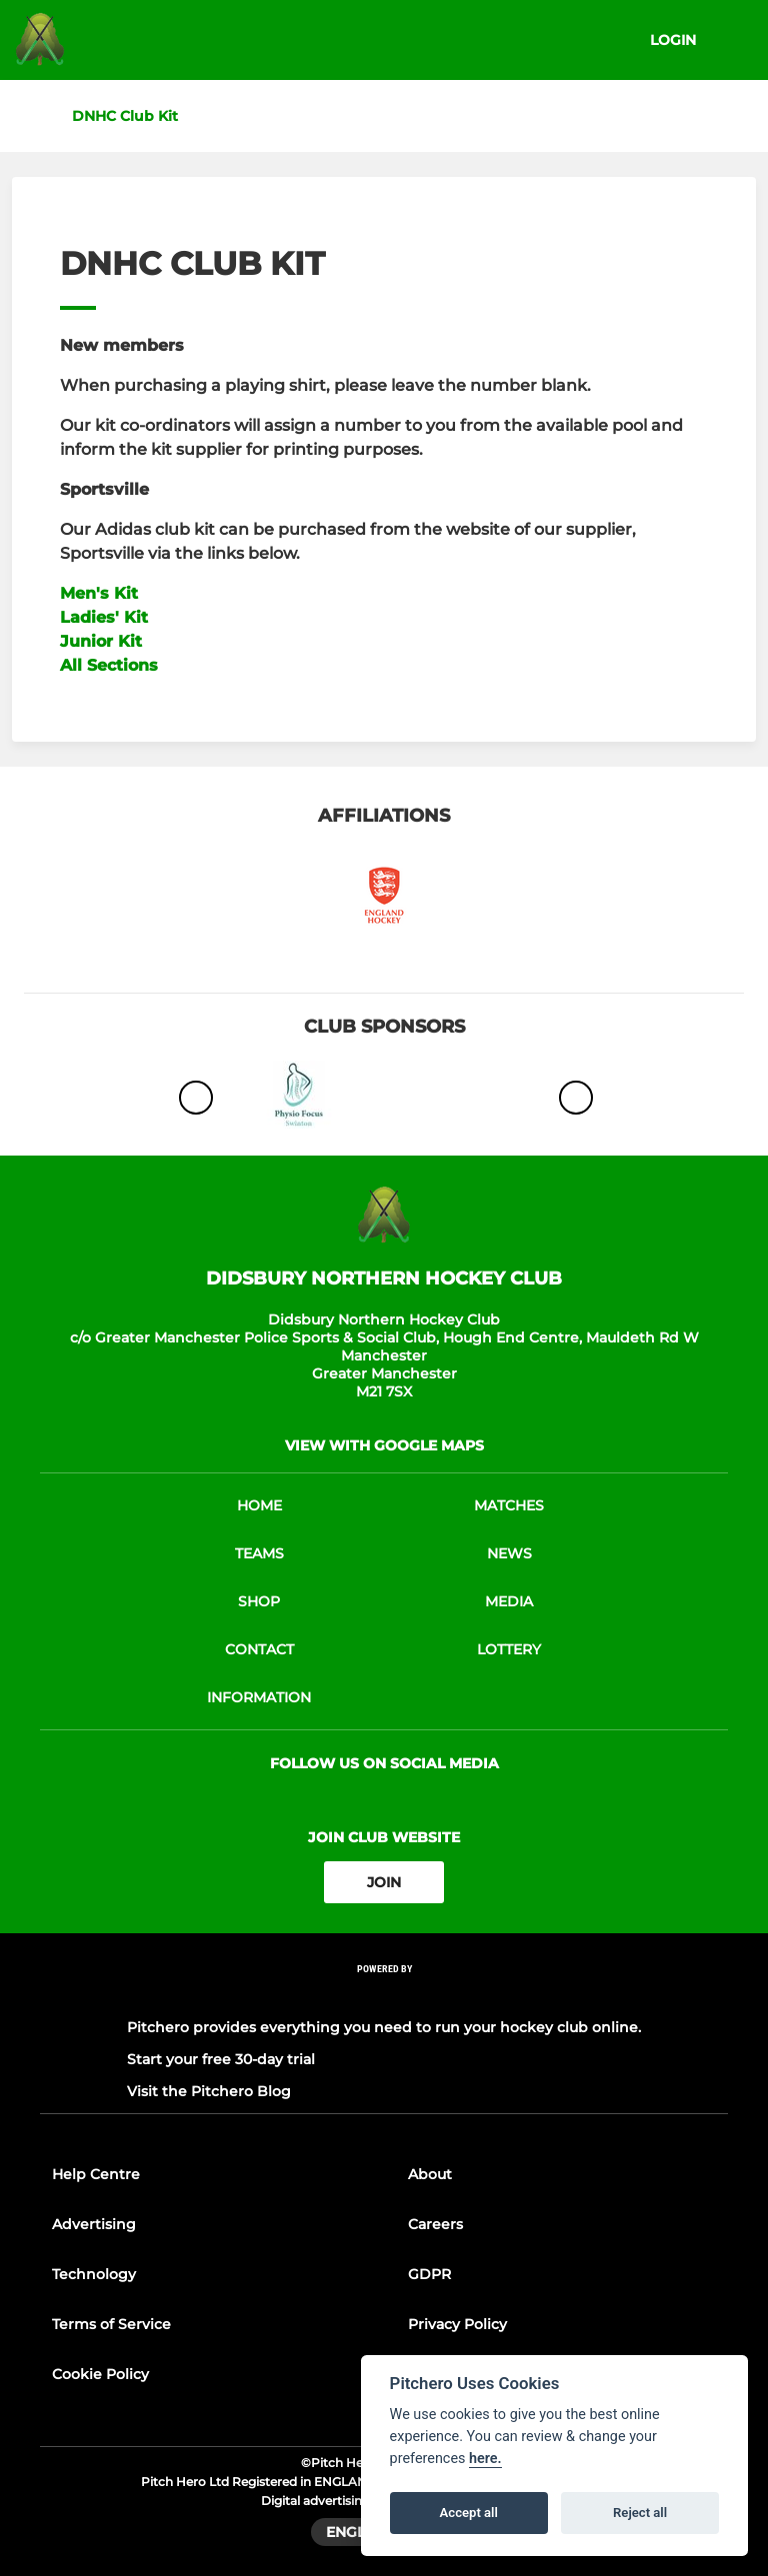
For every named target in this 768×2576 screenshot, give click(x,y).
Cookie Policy (100, 2374)
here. (485, 2458)
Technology (94, 2274)
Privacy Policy (457, 2324)
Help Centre (96, 2174)
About (430, 2174)
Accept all (469, 2512)
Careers (435, 2224)
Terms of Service (111, 2324)
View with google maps (384, 1445)
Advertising (94, 2224)
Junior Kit (101, 641)
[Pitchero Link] (384, 1995)
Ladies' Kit (104, 617)
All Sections (109, 665)
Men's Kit (99, 593)
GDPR (429, 2274)
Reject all (640, 2512)
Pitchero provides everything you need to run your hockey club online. (384, 2027)
